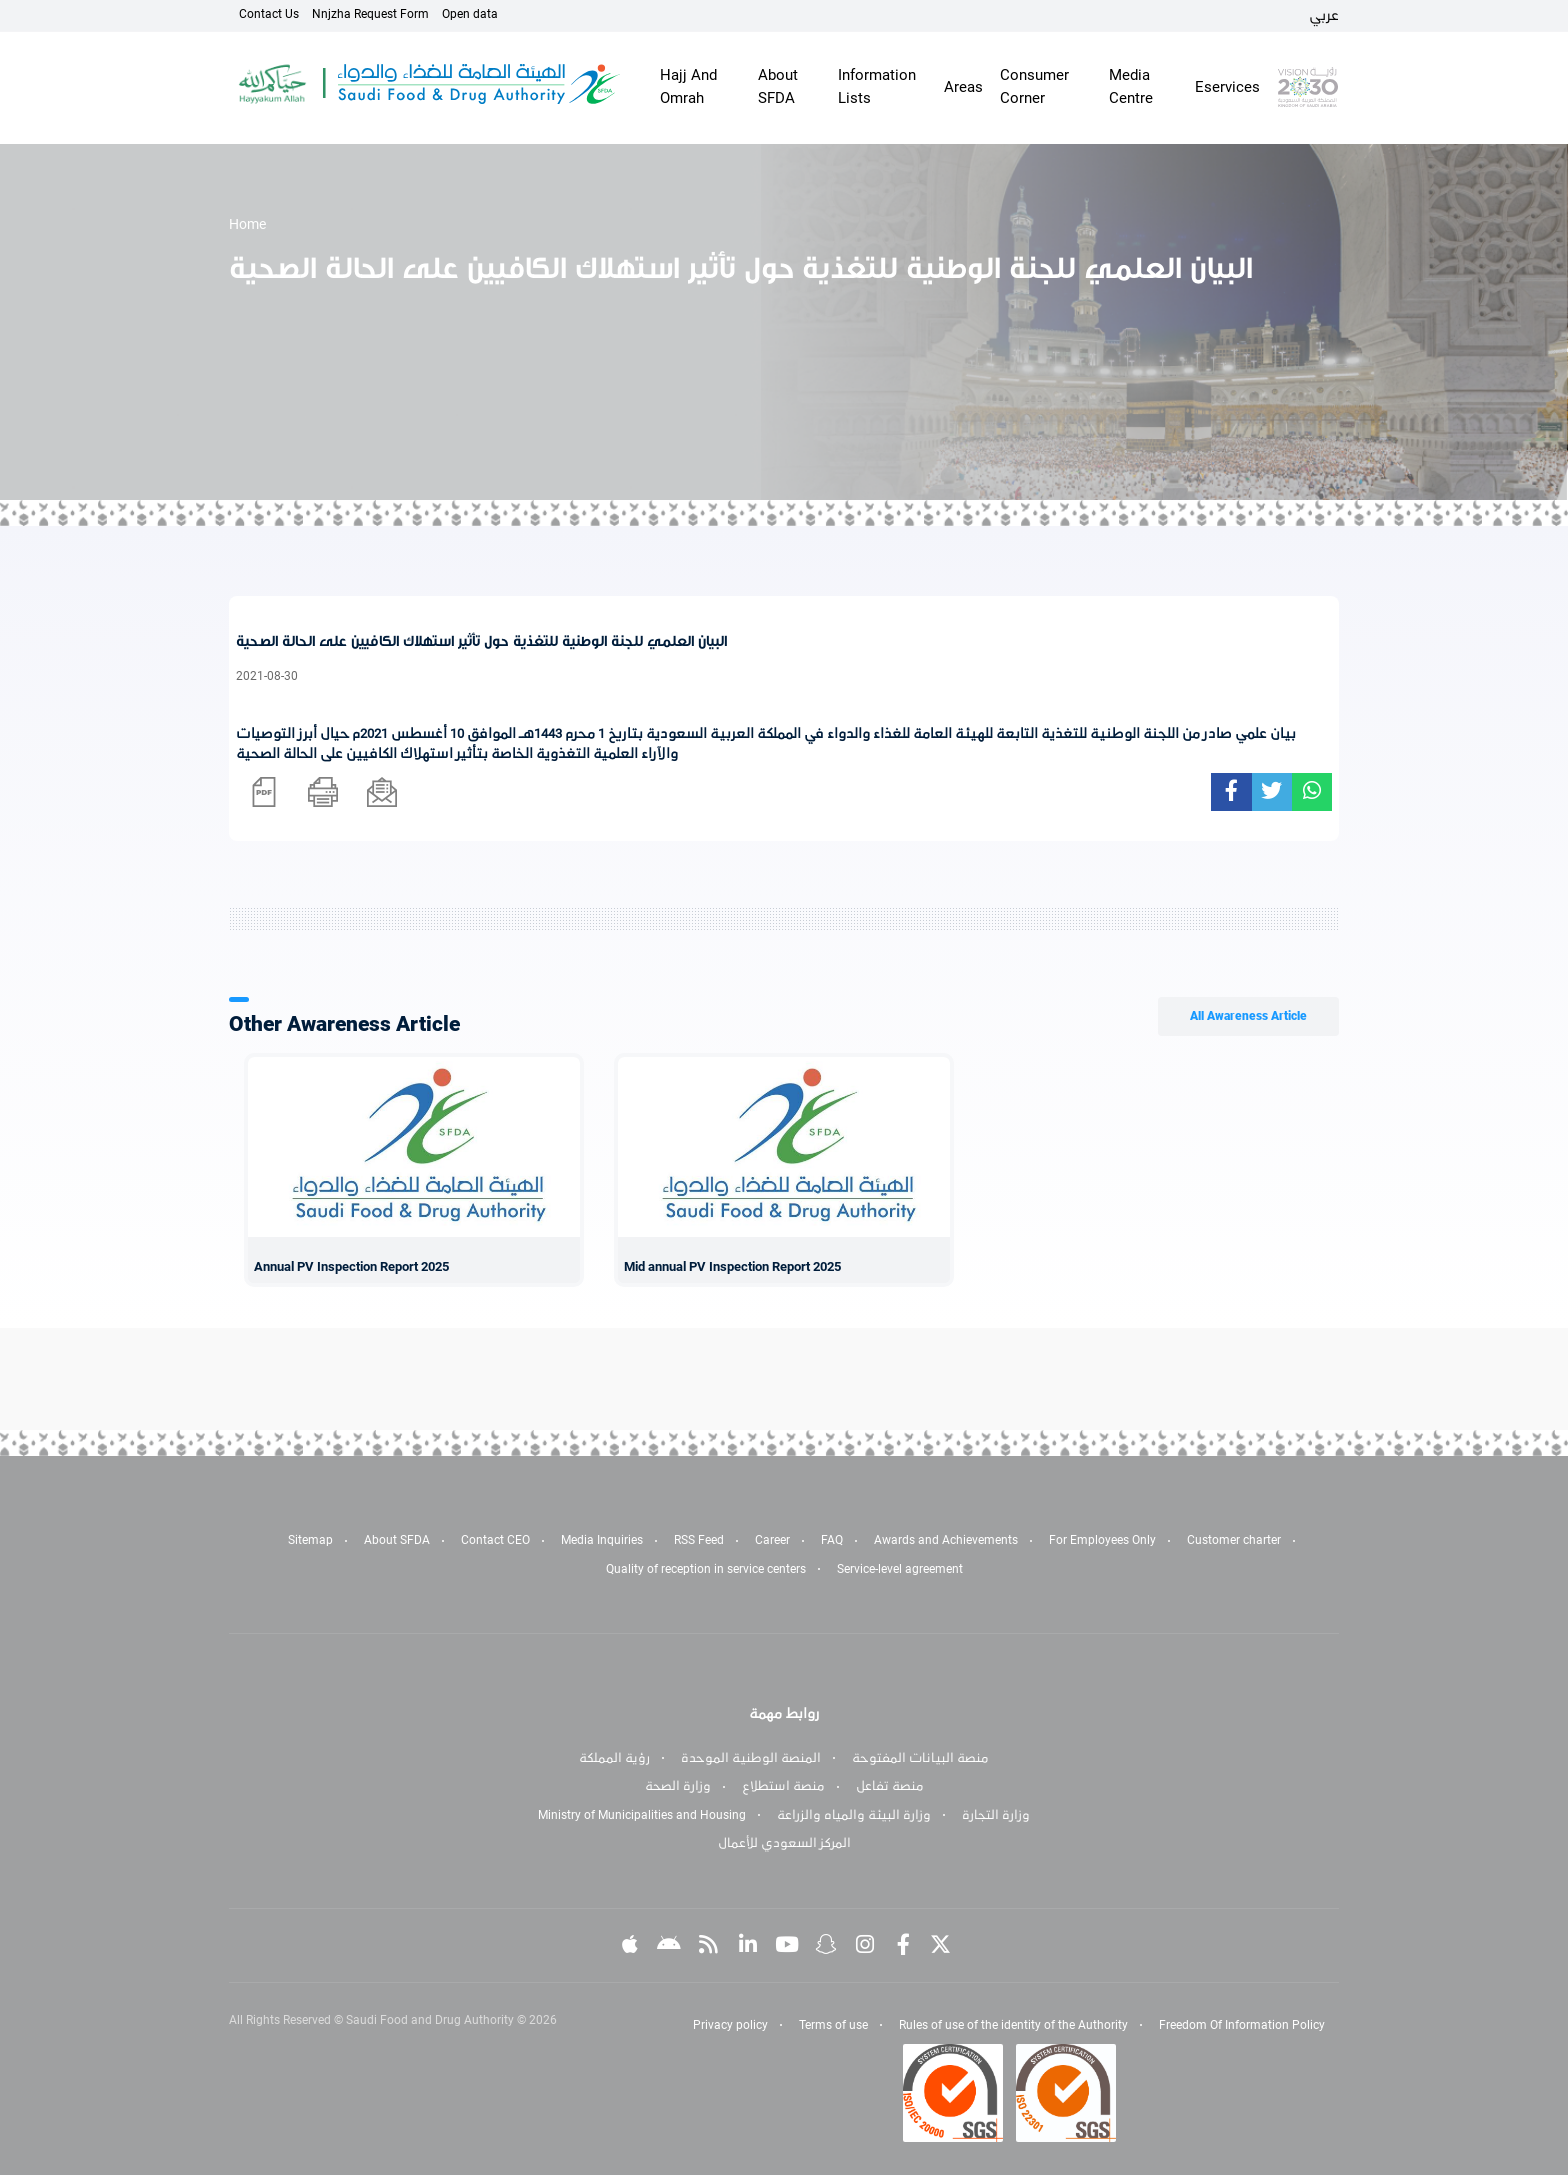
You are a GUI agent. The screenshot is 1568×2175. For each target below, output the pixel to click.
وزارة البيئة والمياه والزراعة (854, 1815)
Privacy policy (730, 2025)
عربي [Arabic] (1324, 15)
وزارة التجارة (996, 1815)
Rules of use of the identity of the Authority (1013, 2025)
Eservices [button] (1227, 87)
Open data (470, 14)
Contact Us (269, 14)
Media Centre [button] (1131, 86)
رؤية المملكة (614, 1758)
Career (772, 1540)
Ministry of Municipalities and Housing (642, 1815)
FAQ (832, 1540)
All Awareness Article (1248, 1016)
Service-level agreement (900, 1569)
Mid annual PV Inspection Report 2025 (732, 1266)
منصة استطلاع (783, 1786)
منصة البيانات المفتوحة (920, 1758)
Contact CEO (495, 1540)
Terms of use (833, 2025)
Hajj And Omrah (688, 86)
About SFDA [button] (778, 86)
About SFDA (397, 1540)
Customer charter (1234, 1540)
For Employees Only (1102, 1540)
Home (247, 224)
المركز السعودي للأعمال (784, 1843)
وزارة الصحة (678, 1786)
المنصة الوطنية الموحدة (751, 1758)
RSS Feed (699, 1540)
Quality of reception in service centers (706, 1569)
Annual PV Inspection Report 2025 (351, 1266)
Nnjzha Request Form (370, 14)
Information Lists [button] (877, 86)
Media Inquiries (602, 1540)
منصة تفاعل (890, 1786)
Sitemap (310, 1540)
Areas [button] (963, 87)
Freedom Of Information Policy (1242, 2025)
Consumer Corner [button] (1034, 86)
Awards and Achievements (946, 1540)
